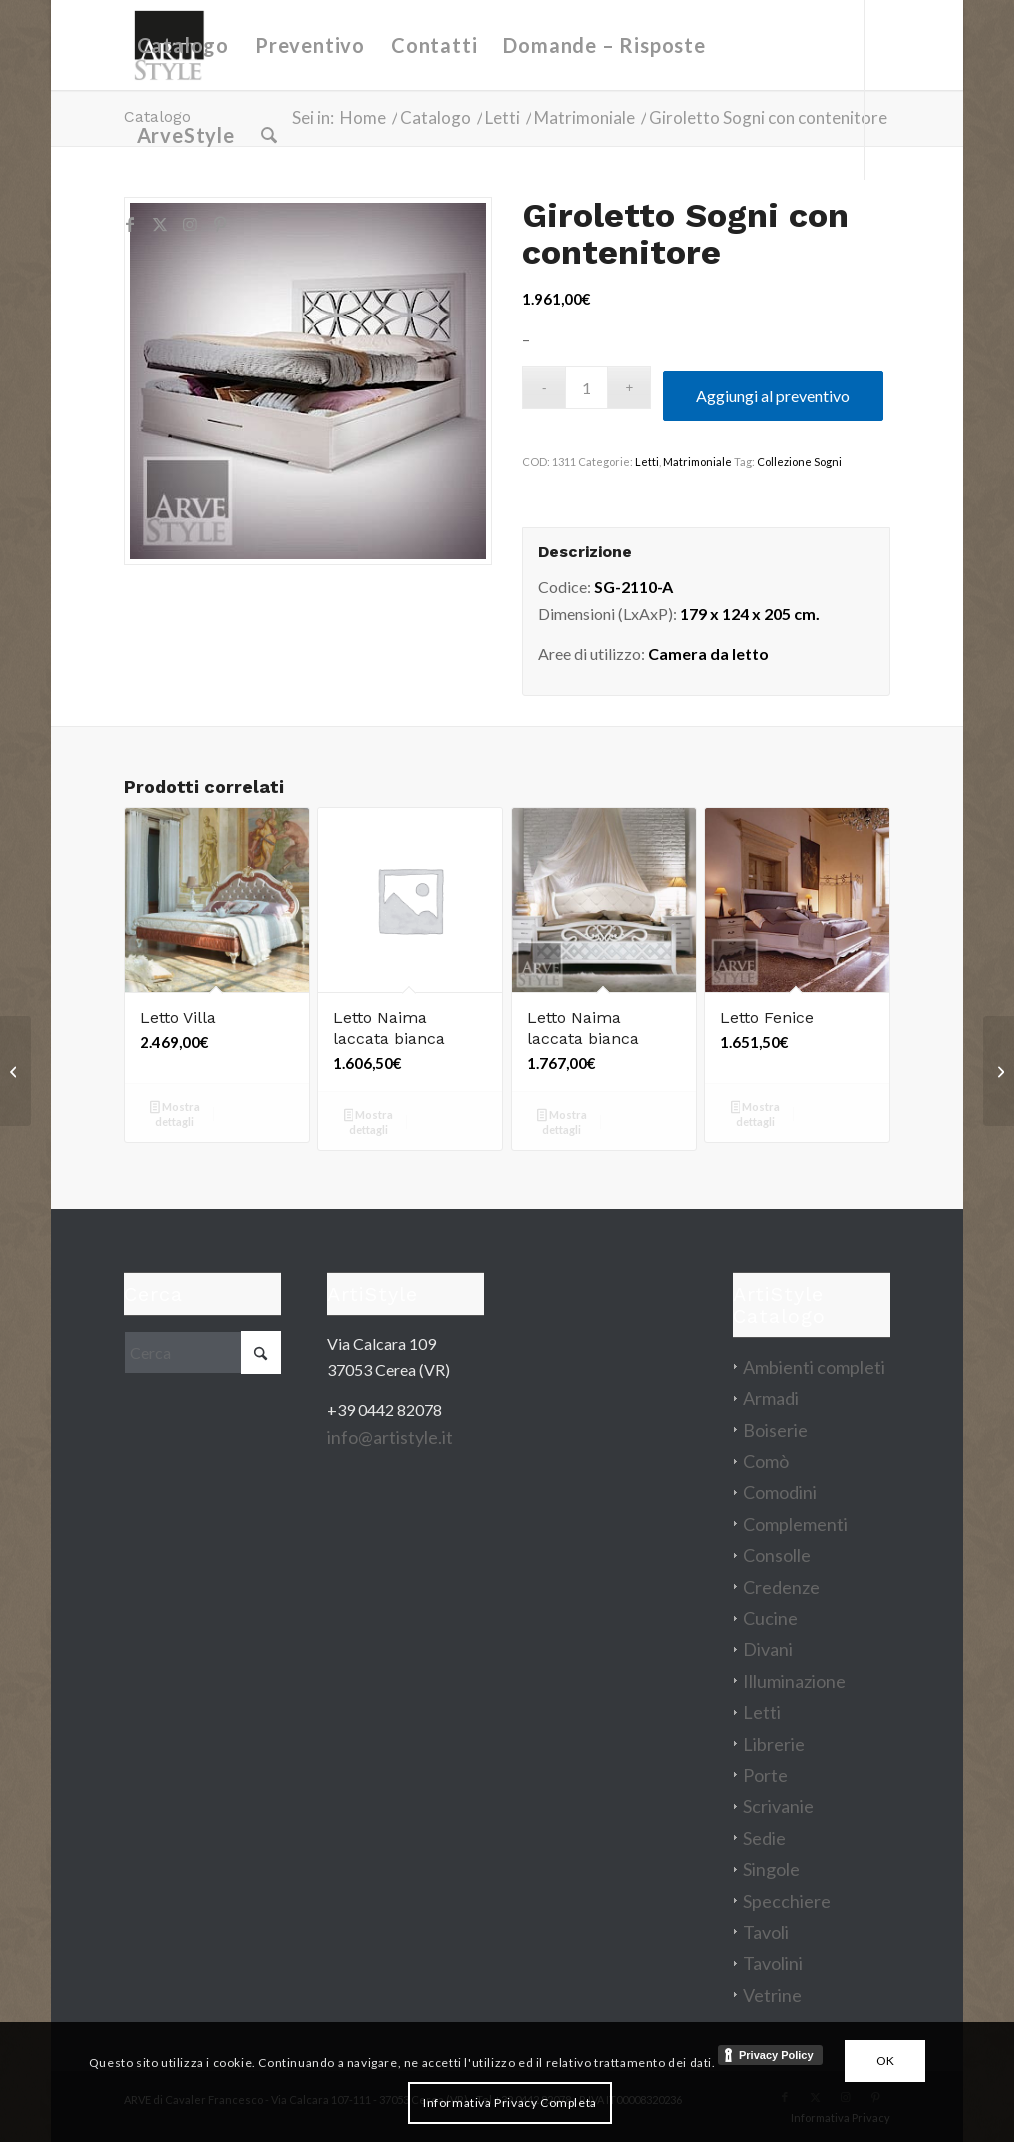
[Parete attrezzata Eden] (998, 1071)
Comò (766, 1461)
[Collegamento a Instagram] (190, 224)
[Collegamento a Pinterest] (220, 224)
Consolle (777, 1555)
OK (885, 2060)
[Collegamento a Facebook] (130, 224)
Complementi (795, 1524)
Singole (771, 1869)
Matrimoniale (697, 461)
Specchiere (787, 1901)
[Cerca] (269, 135)
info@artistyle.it (390, 1437)
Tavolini (773, 1963)
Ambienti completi (814, 1367)
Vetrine (772, 1995)
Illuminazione (794, 1681)
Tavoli (766, 1932)
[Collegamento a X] (160, 224)
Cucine (770, 1618)
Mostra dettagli (175, 1114)
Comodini (780, 1492)
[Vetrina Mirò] (15, 1071)
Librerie (774, 1744)
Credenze (781, 1587)
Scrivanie (778, 1806)
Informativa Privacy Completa (510, 2102)
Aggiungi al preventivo (773, 395)
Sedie (764, 1838)
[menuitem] (183, 45)
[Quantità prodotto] (586, 387)
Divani (768, 1649)
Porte (765, 1775)
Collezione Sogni (799, 461)
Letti (647, 461)
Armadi (771, 1398)
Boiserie (775, 1430)
